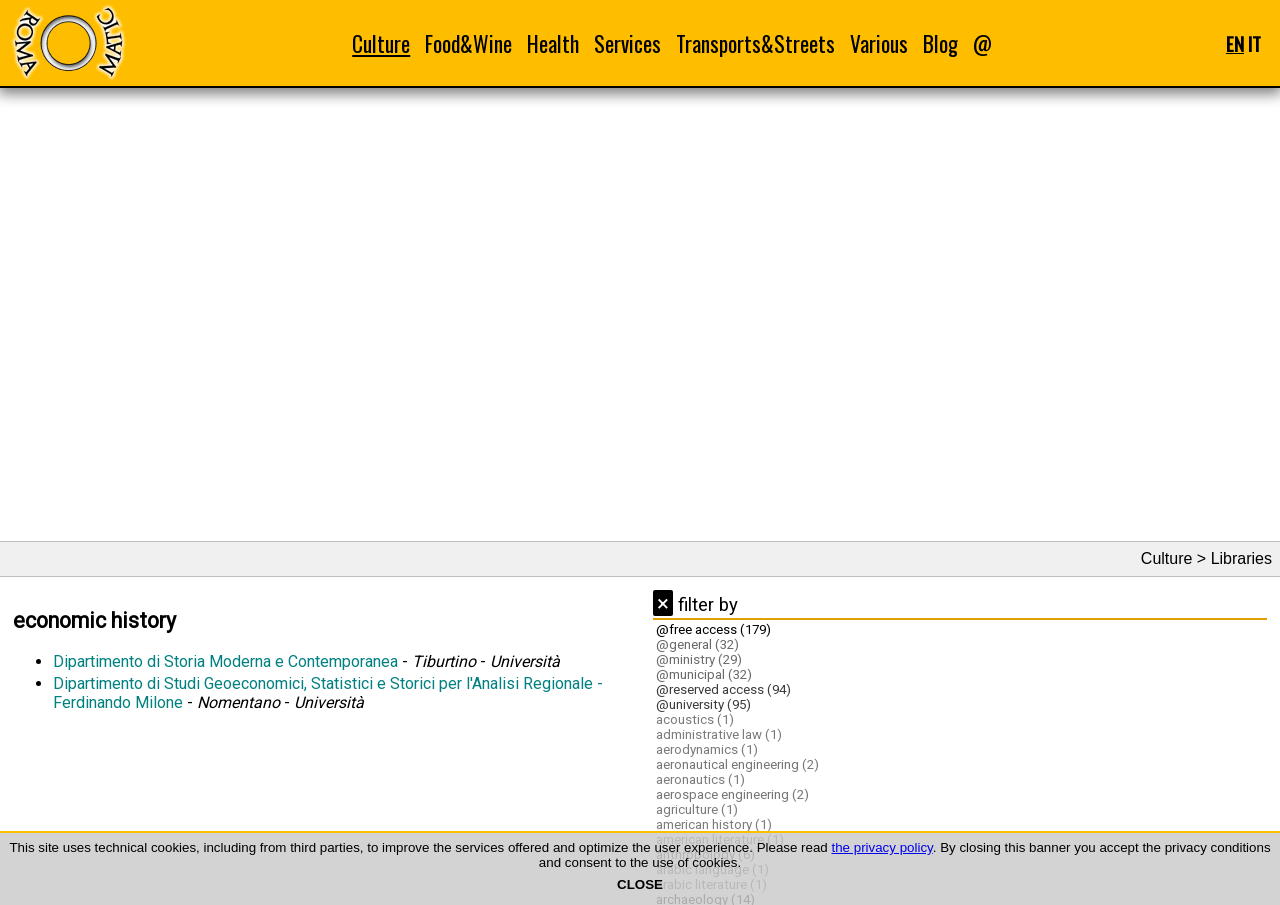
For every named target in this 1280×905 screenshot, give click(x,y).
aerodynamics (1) (707, 749)
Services (627, 43)
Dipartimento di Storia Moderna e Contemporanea (225, 661)
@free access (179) (713, 629)
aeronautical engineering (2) (737, 764)
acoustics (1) (695, 719)
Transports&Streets (755, 43)
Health (553, 43)
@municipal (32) (704, 674)
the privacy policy (881, 847)
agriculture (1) (697, 809)
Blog (940, 43)
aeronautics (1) (700, 779)
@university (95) (703, 704)
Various (879, 43)
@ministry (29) (699, 659)
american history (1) (714, 824)
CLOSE (640, 884)
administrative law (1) (719, 734)
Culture (381, 43)
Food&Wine (468, 43)
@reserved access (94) (723, 689)
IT (1254, 43)
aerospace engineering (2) (732, 794)
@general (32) (697, 644)
